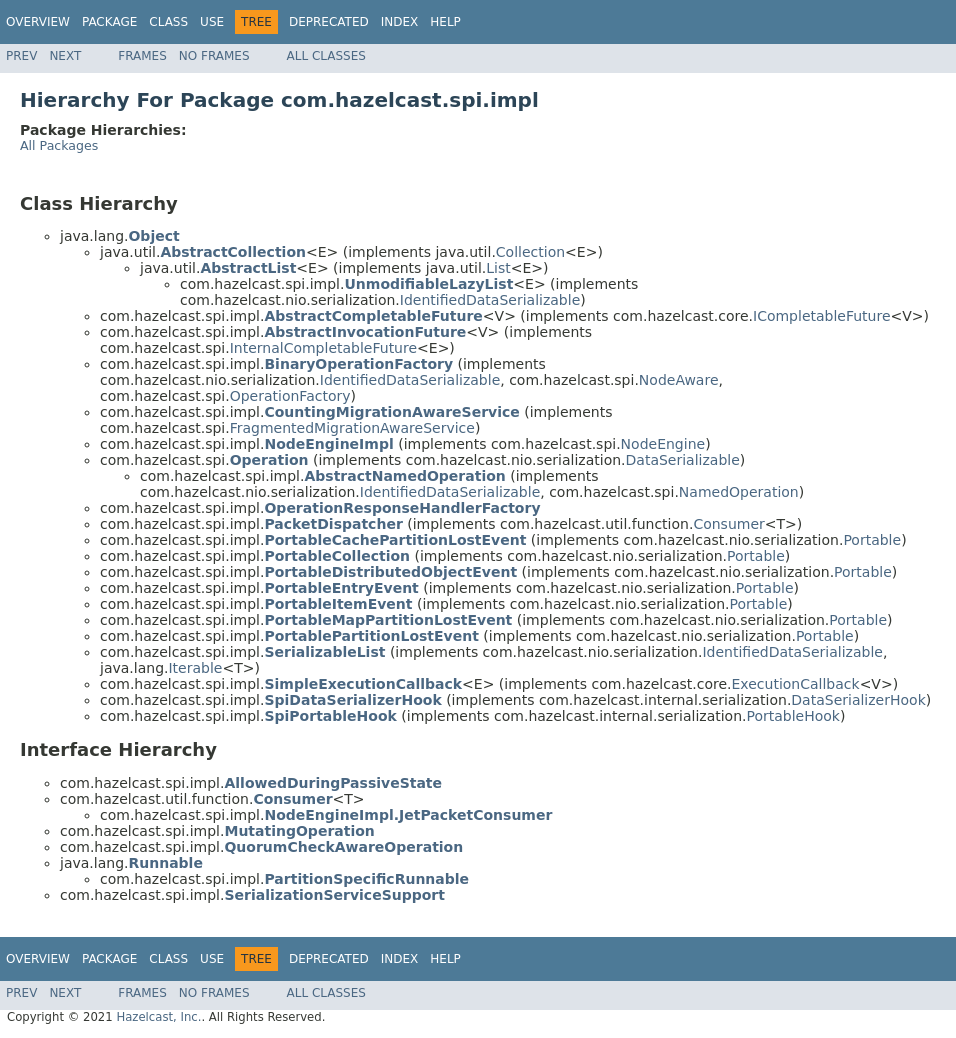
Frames (142, 56)
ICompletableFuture (822, 316)
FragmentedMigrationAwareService (352, 428)
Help (445, 22)
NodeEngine (663, 444)
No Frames (214, 56)
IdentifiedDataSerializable (490, 300)
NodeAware (679, 380)
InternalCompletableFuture (323, 348)
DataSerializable (683, 460)
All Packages (59, 145)
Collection (530, 252)
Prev (21, 56)
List (498, 268)
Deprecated (329, 22)
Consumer (728, 524)
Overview (38, 22)
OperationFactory (290, 396)
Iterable (195, 668)
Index (400, 22)
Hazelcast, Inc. (158, 1017)
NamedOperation (739, 492)
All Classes (326, 56)
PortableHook (793, 716)
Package (109, 22)
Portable (872, 540)
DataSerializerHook (858, 700)
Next (65, 56)
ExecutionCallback (796, 684)
